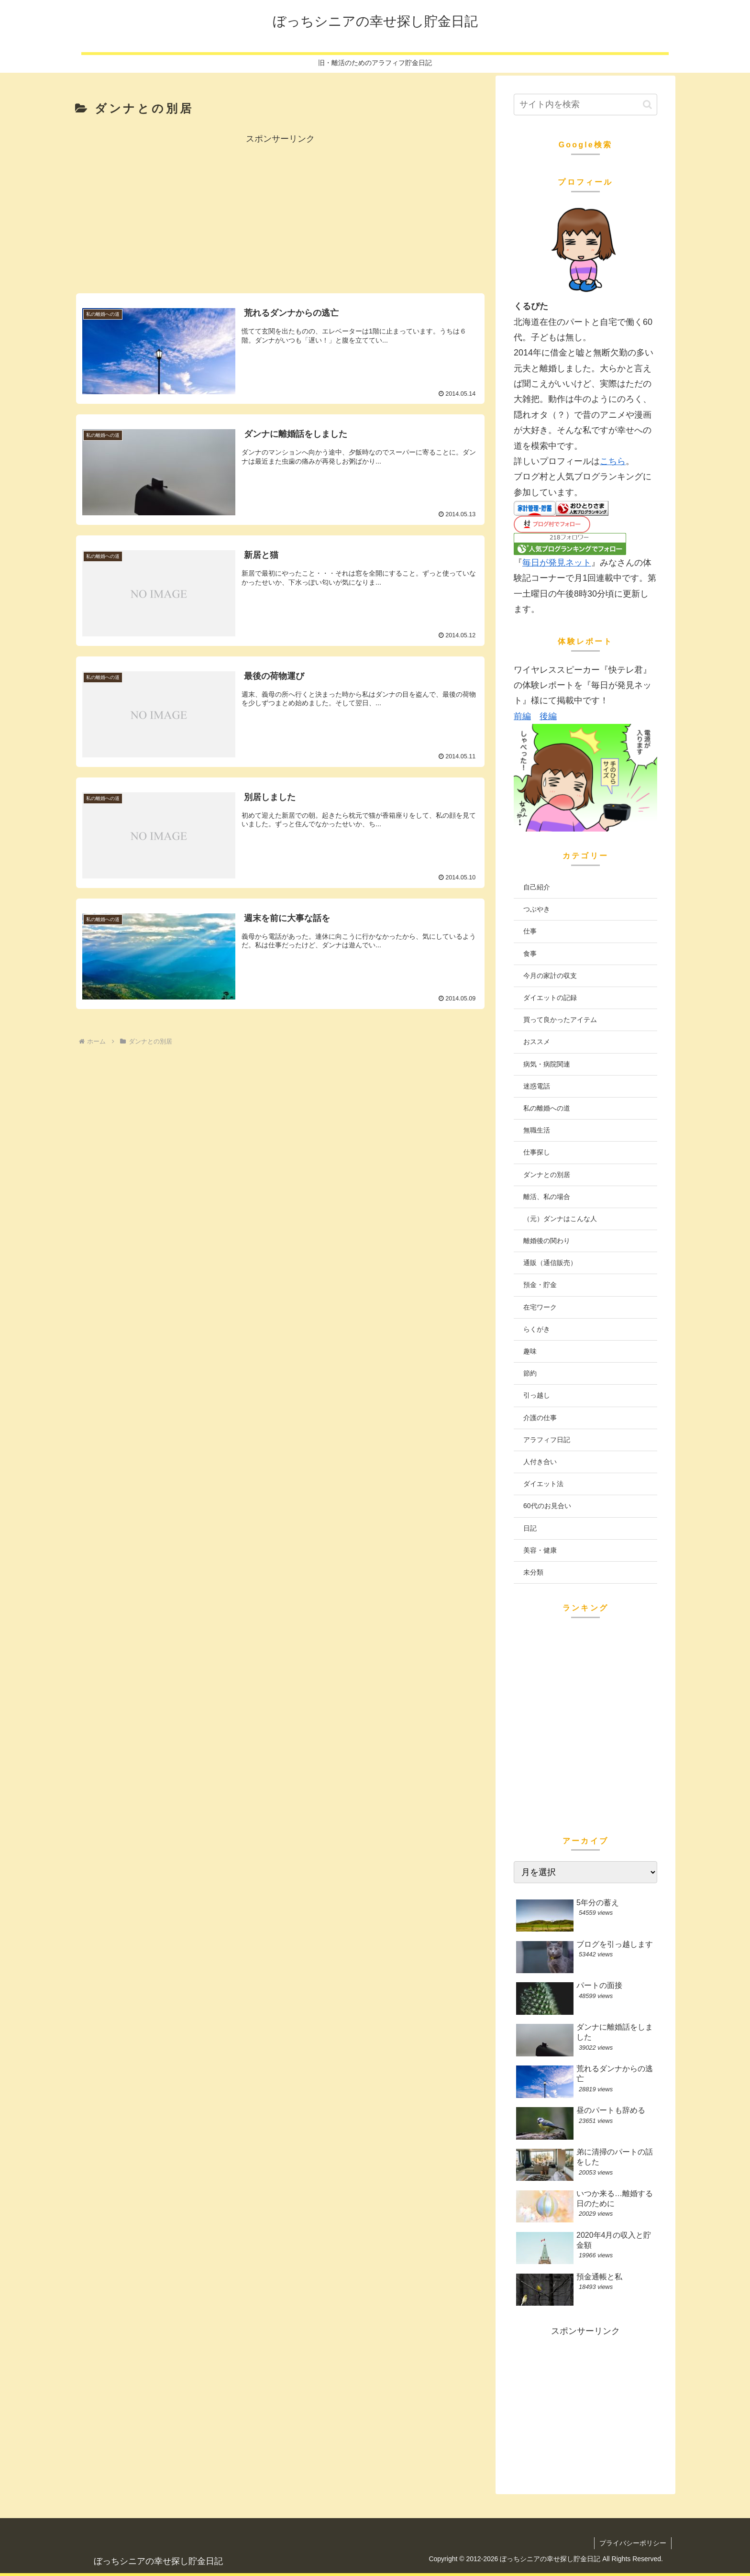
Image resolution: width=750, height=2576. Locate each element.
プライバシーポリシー (632, 2543)
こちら (613, 461)
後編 (548, 716)
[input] (585, 104)
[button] (647, 104)
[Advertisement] (280, 213)
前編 (522, 716)
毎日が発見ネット (556, 562)
